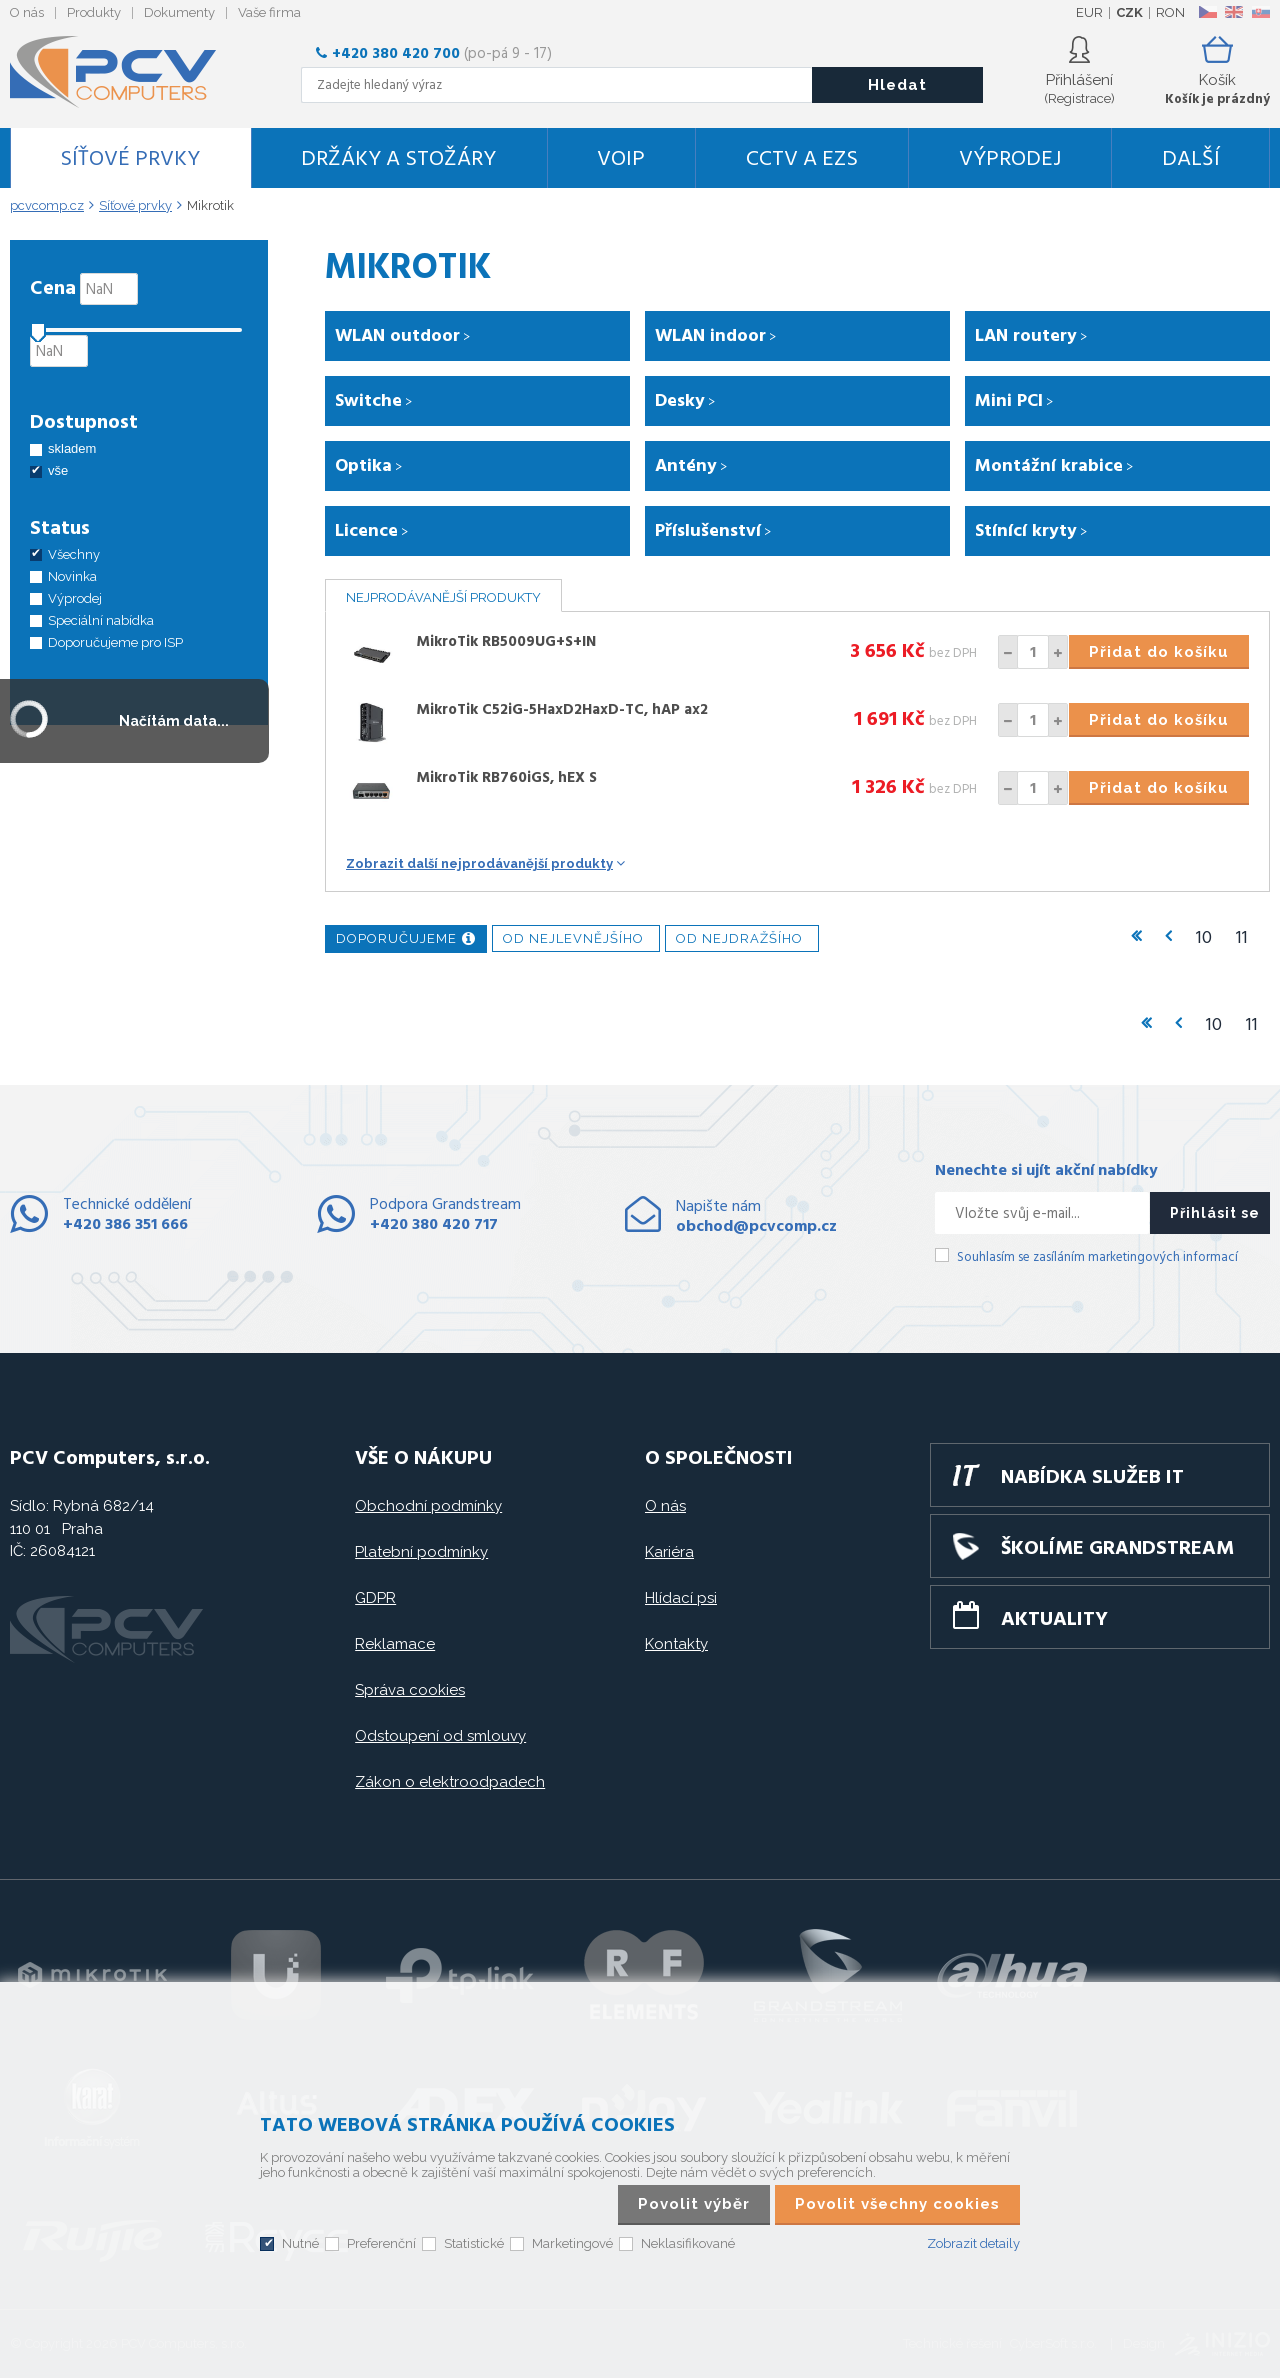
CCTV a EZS (802, 159)
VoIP (621, 159)
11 (1242, 938)
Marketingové (572, 2243)
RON (1170, 12)
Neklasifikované (688, 2243)
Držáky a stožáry (398, 159)
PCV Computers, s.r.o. (125, 72)
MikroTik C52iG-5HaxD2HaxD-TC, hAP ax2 (562, 710)
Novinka (72, 576)
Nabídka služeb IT (1092, 1478)
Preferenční (381, 2243)
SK (1260, 12)
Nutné (300, 2243)
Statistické (474, 2243)
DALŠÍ (1191, 159)
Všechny (74, 554)
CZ (1207, 12)
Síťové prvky (130, 159)
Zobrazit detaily (973, 2243)
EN (1234, 12)
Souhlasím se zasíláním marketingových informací (1097, 1257)
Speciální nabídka (101, 620)
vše (58, 470)
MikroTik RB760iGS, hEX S (506, 778)
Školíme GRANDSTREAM (1117, 1549)
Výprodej (1010, 159)
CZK (1129, 12)
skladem (72, 448)
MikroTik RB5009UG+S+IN (506, 642)
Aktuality (1054, 1620)
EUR (1089, 12)
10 (1204, 938)
